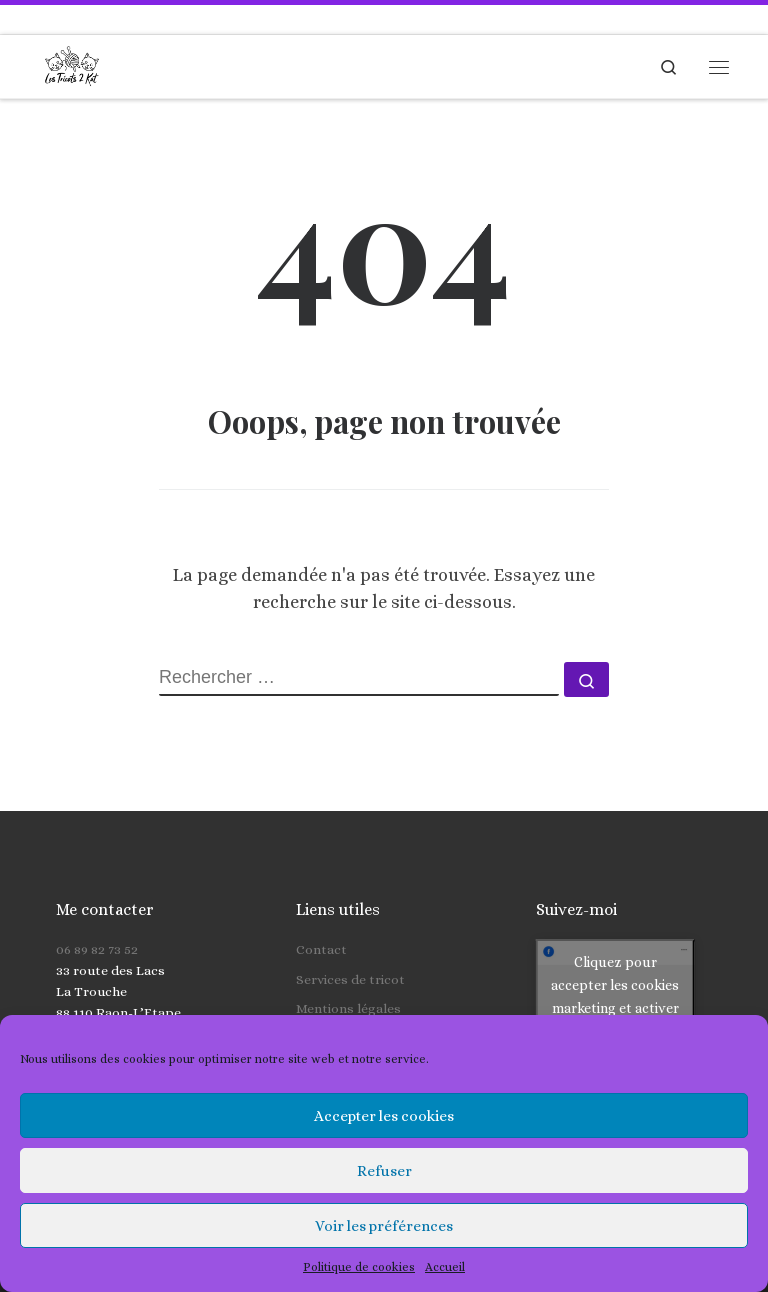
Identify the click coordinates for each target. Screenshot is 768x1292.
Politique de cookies (359, 1267)
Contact (321, 915)
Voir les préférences (384, 1226)
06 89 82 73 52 (97, 915)
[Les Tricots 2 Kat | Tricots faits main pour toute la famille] (72, 64)
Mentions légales (348, 974)
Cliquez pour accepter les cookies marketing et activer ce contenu (615, 962)
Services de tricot (350, 944)
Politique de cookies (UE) (373, 1003)
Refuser (384, 1171)
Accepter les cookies (384, 1116)
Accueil (445, 1267)
